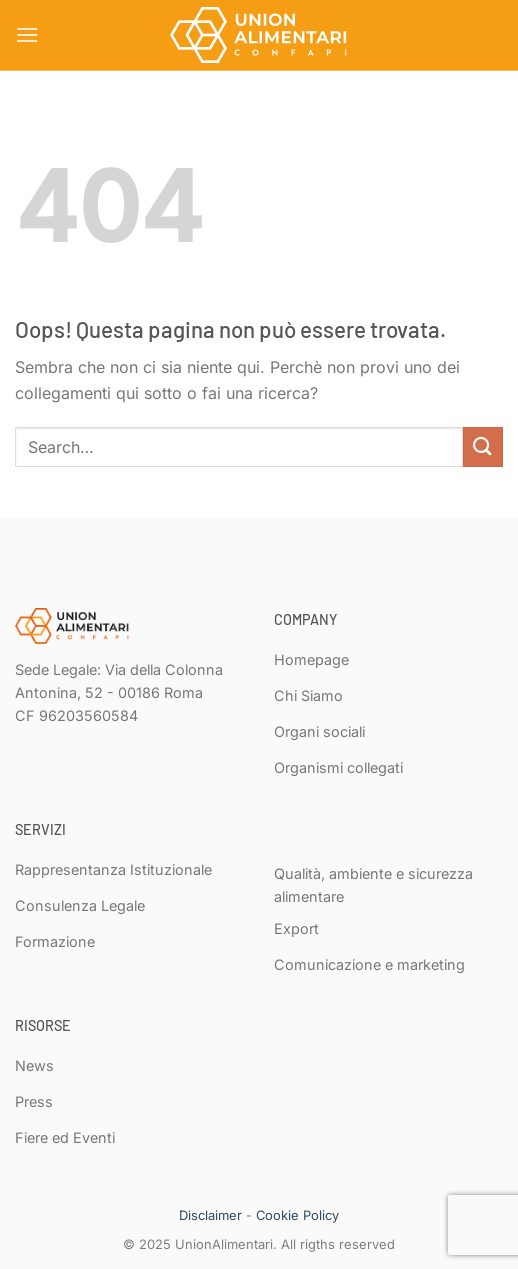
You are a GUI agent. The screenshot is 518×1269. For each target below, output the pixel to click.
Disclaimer (210, 1215)
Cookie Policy (297, 1215)
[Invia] (483, 446)
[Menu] (27, 34)
